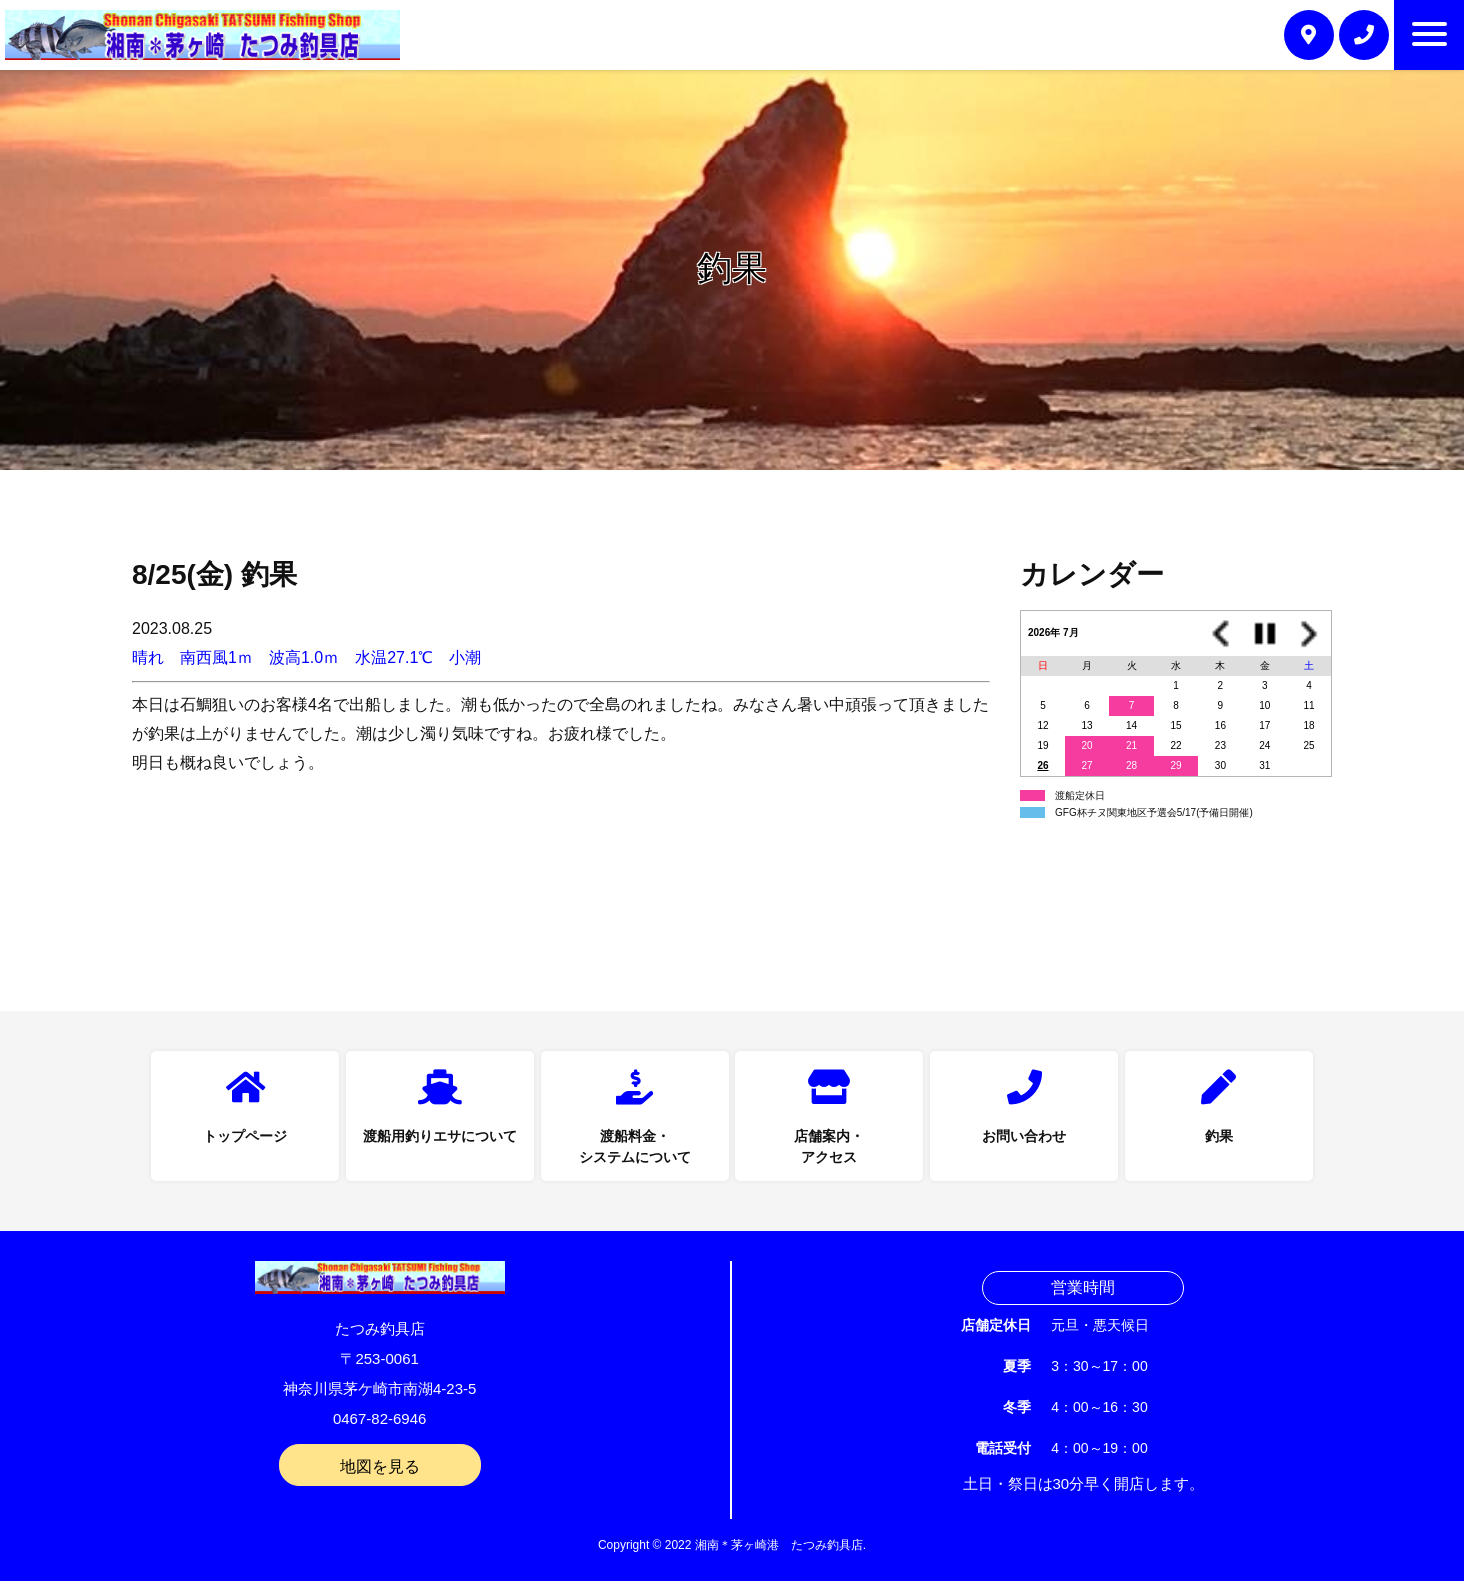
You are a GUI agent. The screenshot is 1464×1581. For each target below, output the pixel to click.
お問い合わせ (1024, 1136)
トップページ (245, 1136)
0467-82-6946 (379, 1418)
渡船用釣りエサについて (440, 1136)
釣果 (1219, 1136)
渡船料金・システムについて (635, 1146)
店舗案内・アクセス (829, 1146)
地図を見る (380, 1466)
